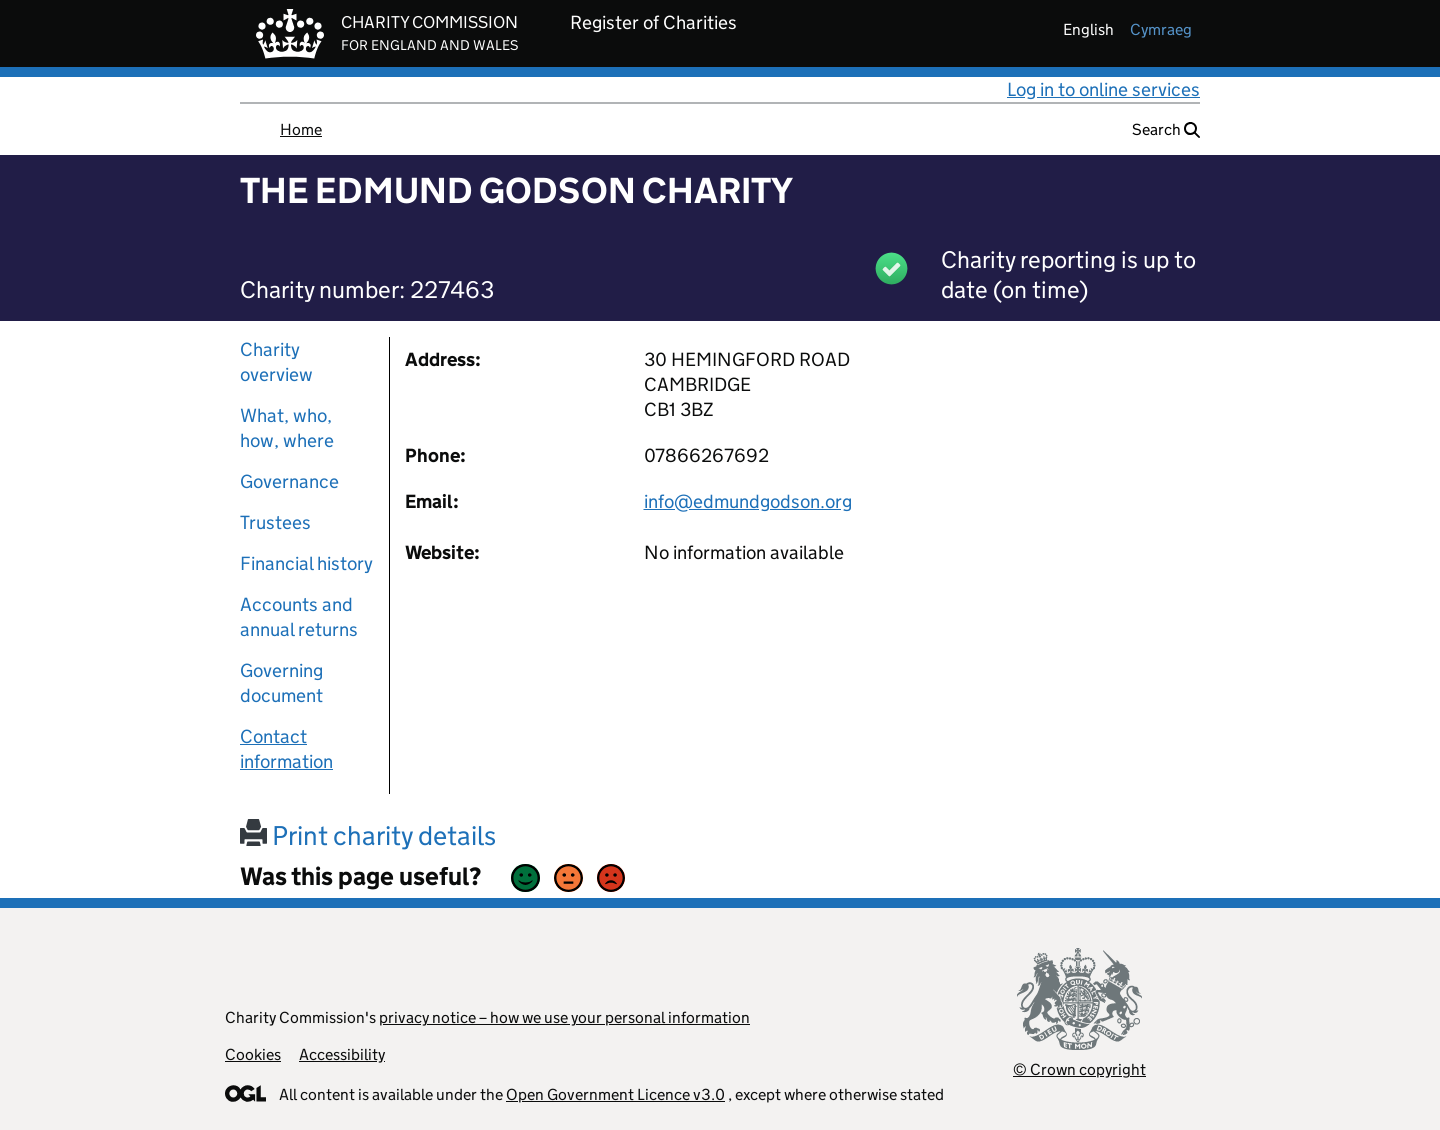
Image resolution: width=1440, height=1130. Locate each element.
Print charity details (368, 835)
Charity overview (276, 362)
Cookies (253, 1054)
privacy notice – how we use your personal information (564, 1017)
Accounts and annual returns (299, 617)
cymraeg (1161, 29)
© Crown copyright (1079, 1069)
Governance (289, 481)
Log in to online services (1103, 89)
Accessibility (342, 1054)
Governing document (281, 683)
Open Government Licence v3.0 (615, 1094)
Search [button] (1166, 129)
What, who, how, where (287, 428)
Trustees (275, 522)
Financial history (306, 563)
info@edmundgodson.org (748, 501)
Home (301, 129)
